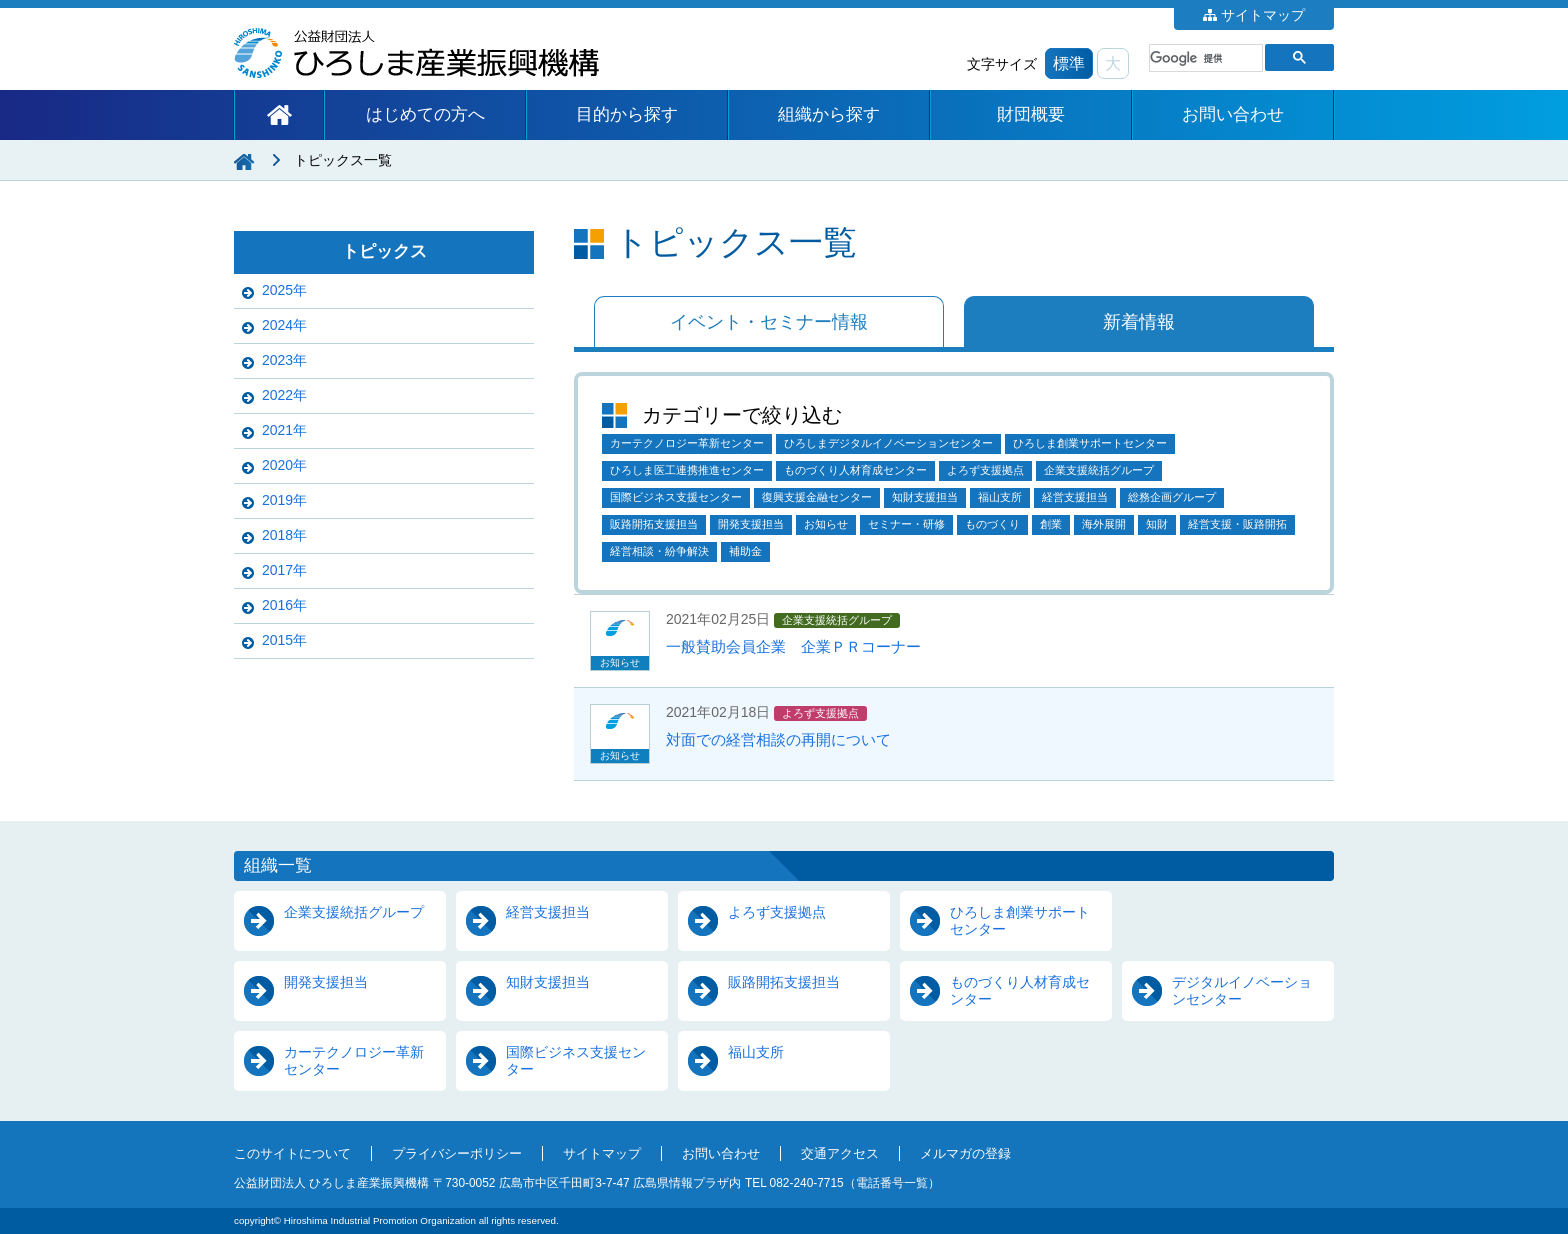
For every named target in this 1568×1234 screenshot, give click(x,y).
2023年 (284, 360)
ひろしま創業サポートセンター (1090, 443)
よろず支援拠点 (985, 470)
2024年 (284, 325)
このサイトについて (292, 1154)
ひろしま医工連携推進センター (687, 470)
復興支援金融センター (817, 497)
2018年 (284, 535)
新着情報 (1139, 322)
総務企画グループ (1172, 497)
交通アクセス (840, 1154)
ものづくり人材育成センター (855, 470)
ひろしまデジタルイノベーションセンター (888, 443)
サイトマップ (1263, 15)
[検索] (1204, 58)
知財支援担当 (925, 497)
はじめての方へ (425, 114)
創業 (1051, 524)
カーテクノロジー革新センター (687, 443)
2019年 (284, 500)
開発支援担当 (751, 524)
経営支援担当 (1075, 497)
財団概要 (1031, 114)
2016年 (284, 605)
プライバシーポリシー (457, 1154)
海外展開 (1104, 524)
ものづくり (992, 524)
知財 (1157, 524)
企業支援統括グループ (1099, 470)
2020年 (284, 465)
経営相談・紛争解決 (659, 551)
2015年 (284, 640)
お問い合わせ (1233, 114)
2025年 (284, 290)
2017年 (284, 570)
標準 (1069, 63)
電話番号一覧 (892, 1183)
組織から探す (829, 114)
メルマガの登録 (965, 1154)
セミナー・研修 (906, 524)
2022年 (284, 395)
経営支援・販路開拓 (1237, 524)
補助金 (745, 551)
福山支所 (1000, 497)
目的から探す (627, 114)
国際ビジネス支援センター (676, 497)
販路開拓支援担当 (654, 524)
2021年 (284, 430)
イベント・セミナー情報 (769, 322)
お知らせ (826, 524)
